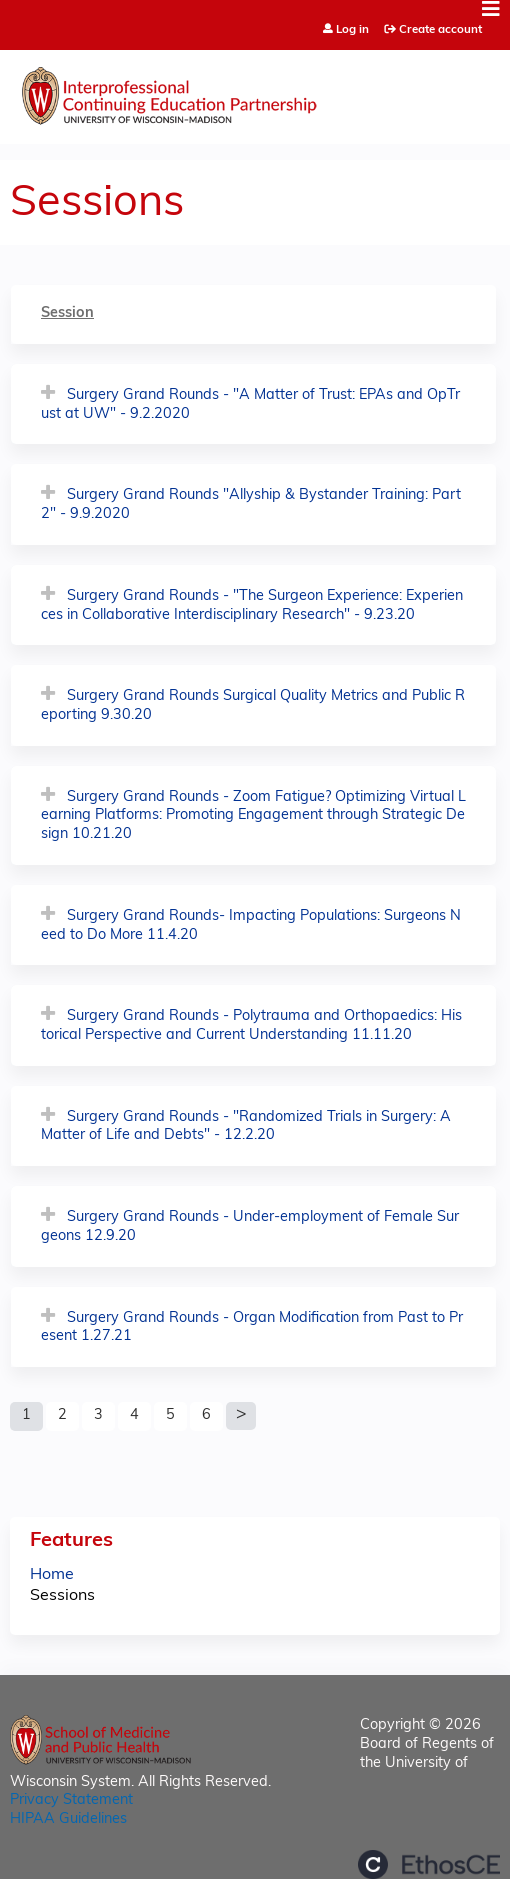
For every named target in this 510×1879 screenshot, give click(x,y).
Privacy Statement (71, 1800)
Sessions (62, 1596)
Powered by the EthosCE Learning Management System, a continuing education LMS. (429, 1864)
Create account (440, 30)
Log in (352, 30)
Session (67, 313)
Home (52, 1575)
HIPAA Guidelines (68, 1819)
